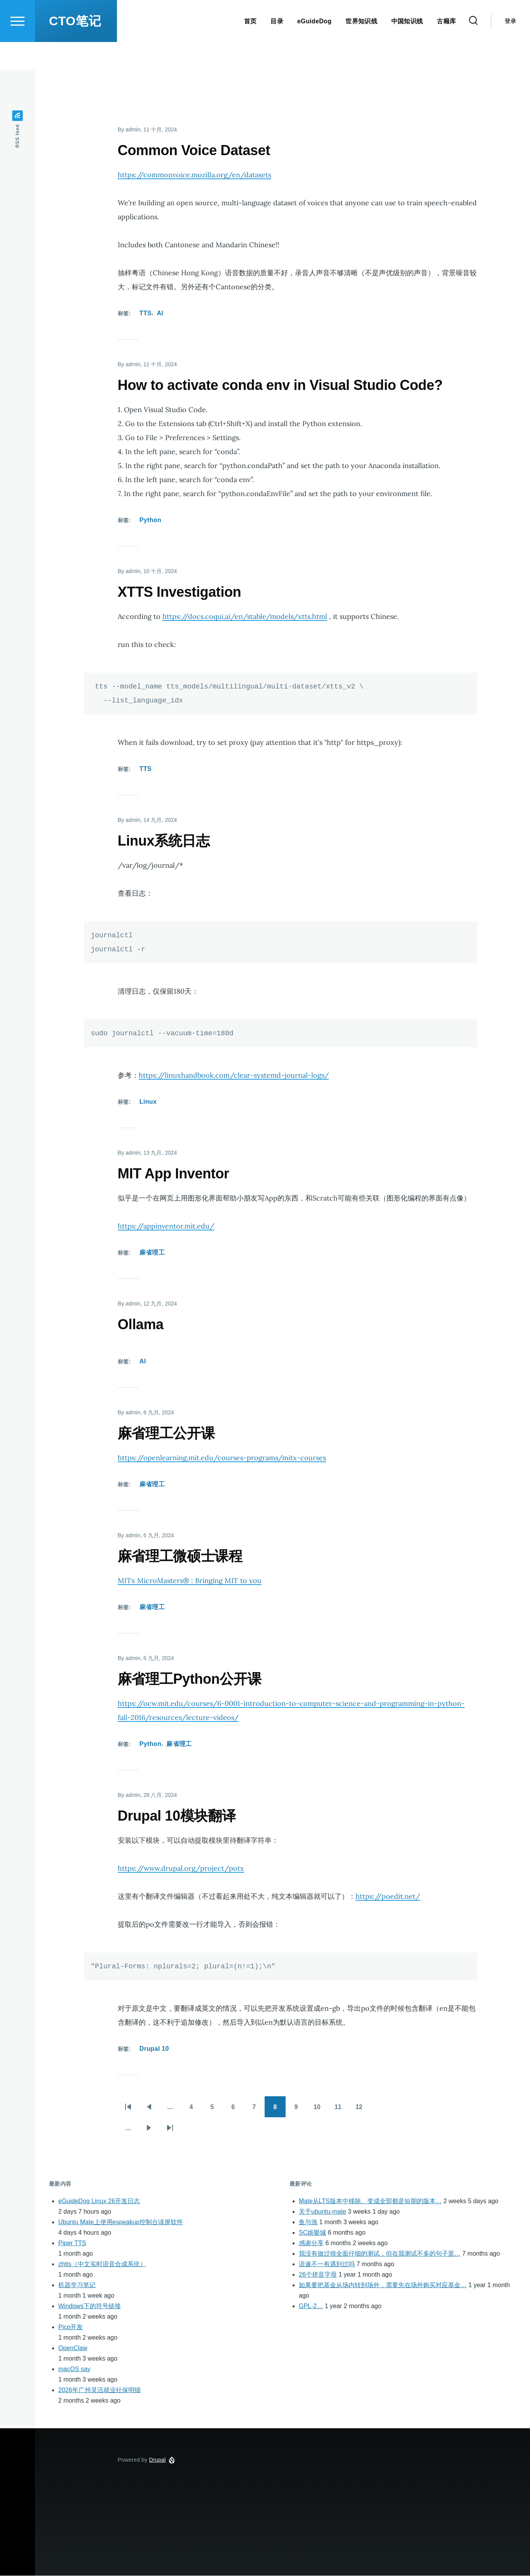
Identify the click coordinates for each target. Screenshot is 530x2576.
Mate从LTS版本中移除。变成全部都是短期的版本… (370, 2201)
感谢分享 (311, 2243)
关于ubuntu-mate (322, 2212)
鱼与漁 (308, 2222)
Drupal (157, 2460)
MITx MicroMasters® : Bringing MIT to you (190, 1580)
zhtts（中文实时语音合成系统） (102, 2264)
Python (150, 520)
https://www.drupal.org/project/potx (181, 1868)
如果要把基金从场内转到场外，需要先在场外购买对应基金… (383, 2285)
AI (160, 313)
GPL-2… (311, 2306)
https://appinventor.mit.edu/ (166, 1226)
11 (342, 2110)
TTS (145, 313)
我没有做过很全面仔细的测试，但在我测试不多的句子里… (379, 2254)
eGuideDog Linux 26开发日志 (99, 2201)
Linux (148, 1102)
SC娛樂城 (312, 2233)
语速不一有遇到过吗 (327, 2264)
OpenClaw (72, 2348)
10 (321, 2110)
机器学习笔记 (77, 2285)
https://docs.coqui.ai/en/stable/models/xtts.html (244, 616)
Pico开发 (70, 2327)
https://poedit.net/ (388, 1896)
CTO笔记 (75, 49)
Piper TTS (72, 2243)
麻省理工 (152, 1253)
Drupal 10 (154, 2049)
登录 (510, 49)
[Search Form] (473, 49)
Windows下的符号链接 (89, 2306)
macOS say (74, 2369)
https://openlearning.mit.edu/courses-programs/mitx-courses (222, 1458)
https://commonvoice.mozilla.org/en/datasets (194, 175)
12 (363, 2110)
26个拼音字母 (318, 2275)
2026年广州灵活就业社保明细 (99, 2390)
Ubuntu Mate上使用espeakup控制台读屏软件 (120, 2222)
